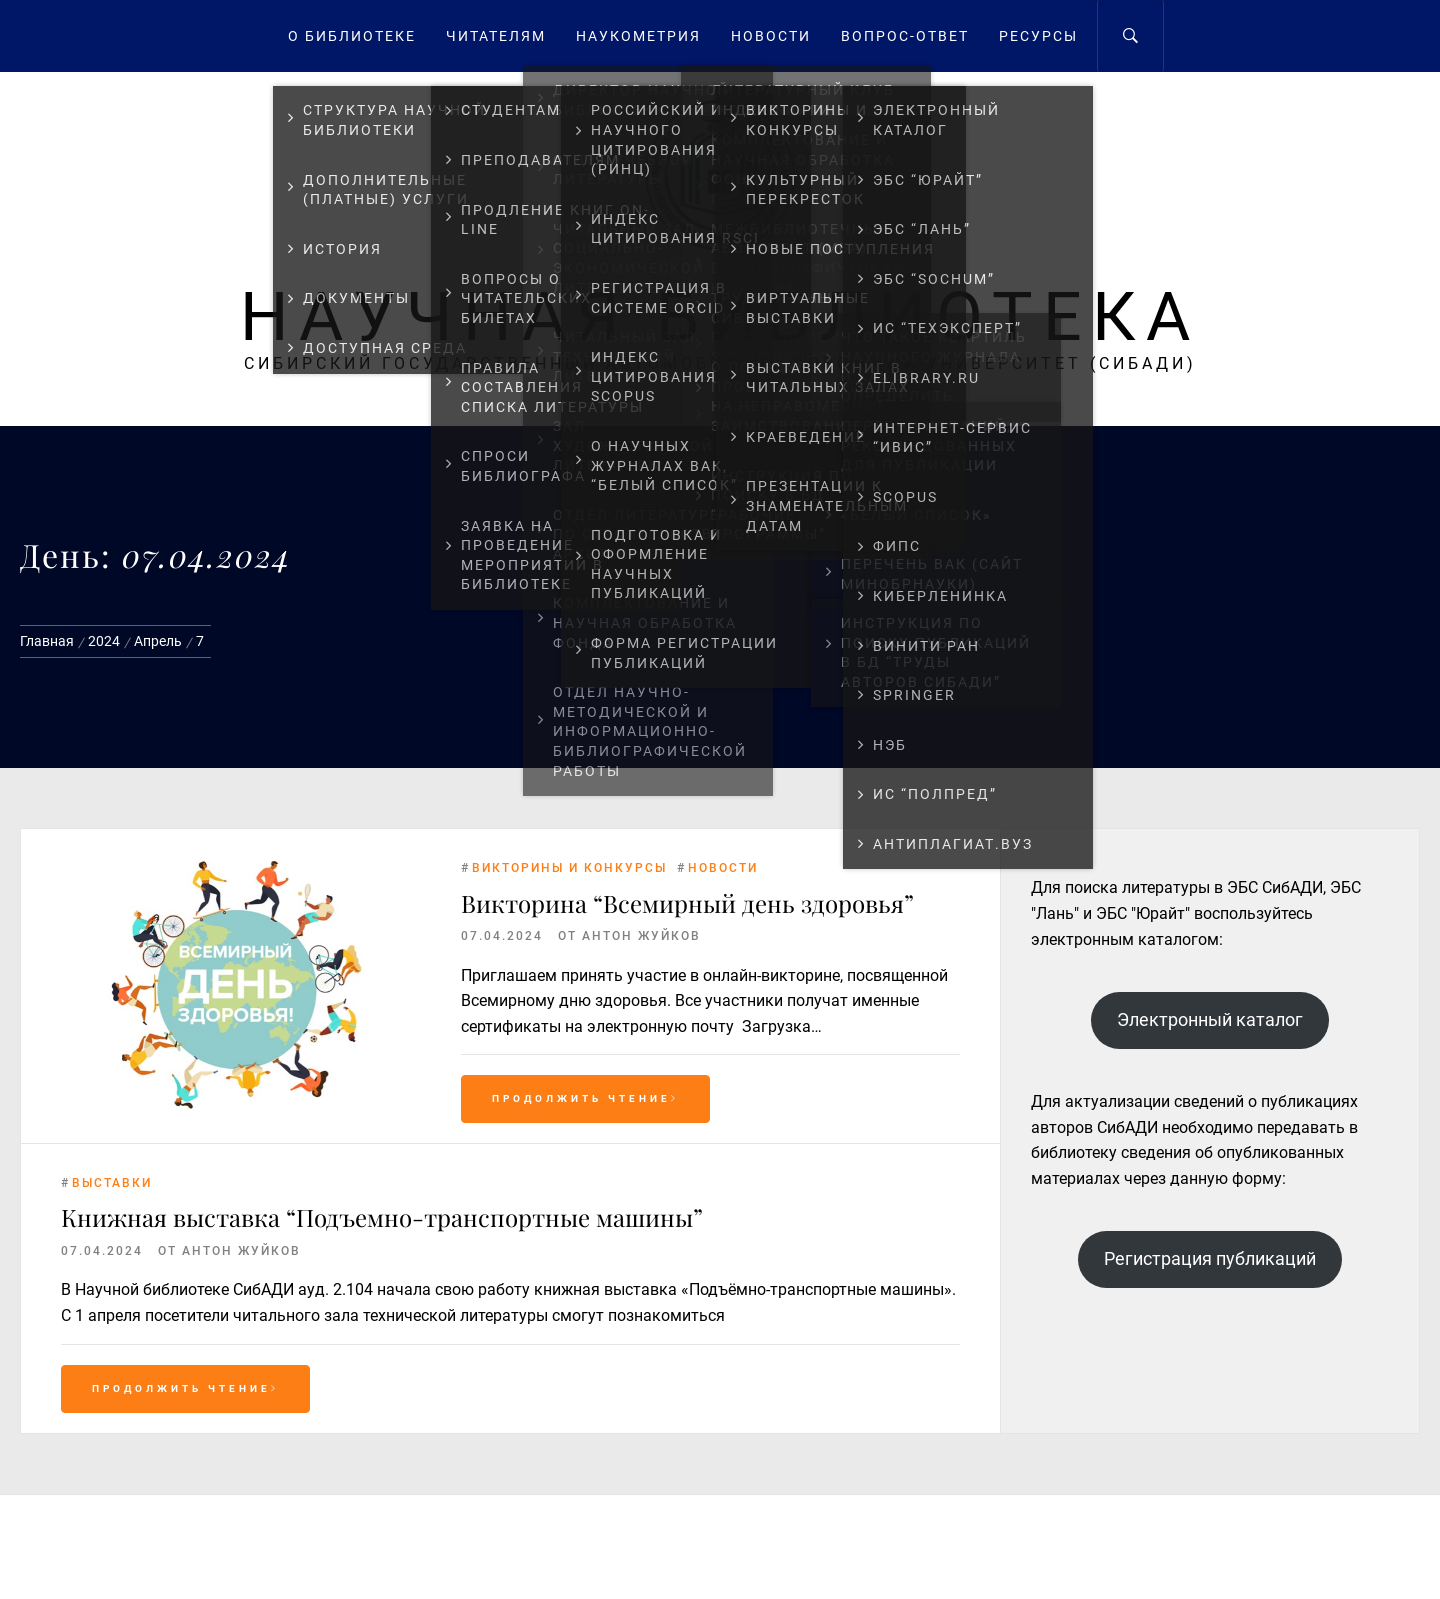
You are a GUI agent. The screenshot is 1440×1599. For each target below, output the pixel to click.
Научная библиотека (720, 317)
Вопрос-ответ (905, 36)
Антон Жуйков (641, 936)
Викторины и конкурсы (569, 868)
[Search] (1130, 36)
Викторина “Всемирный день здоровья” (687, 903)
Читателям (496, 36)
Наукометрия (638, 36)
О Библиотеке (352, 36)
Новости (771, 36)
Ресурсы (1038, 36)
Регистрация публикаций (1210, 1258)
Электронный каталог (1210, 1019)
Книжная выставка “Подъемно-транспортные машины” (382, 1217)
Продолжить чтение (585, 1098)
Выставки (112, 1183)
